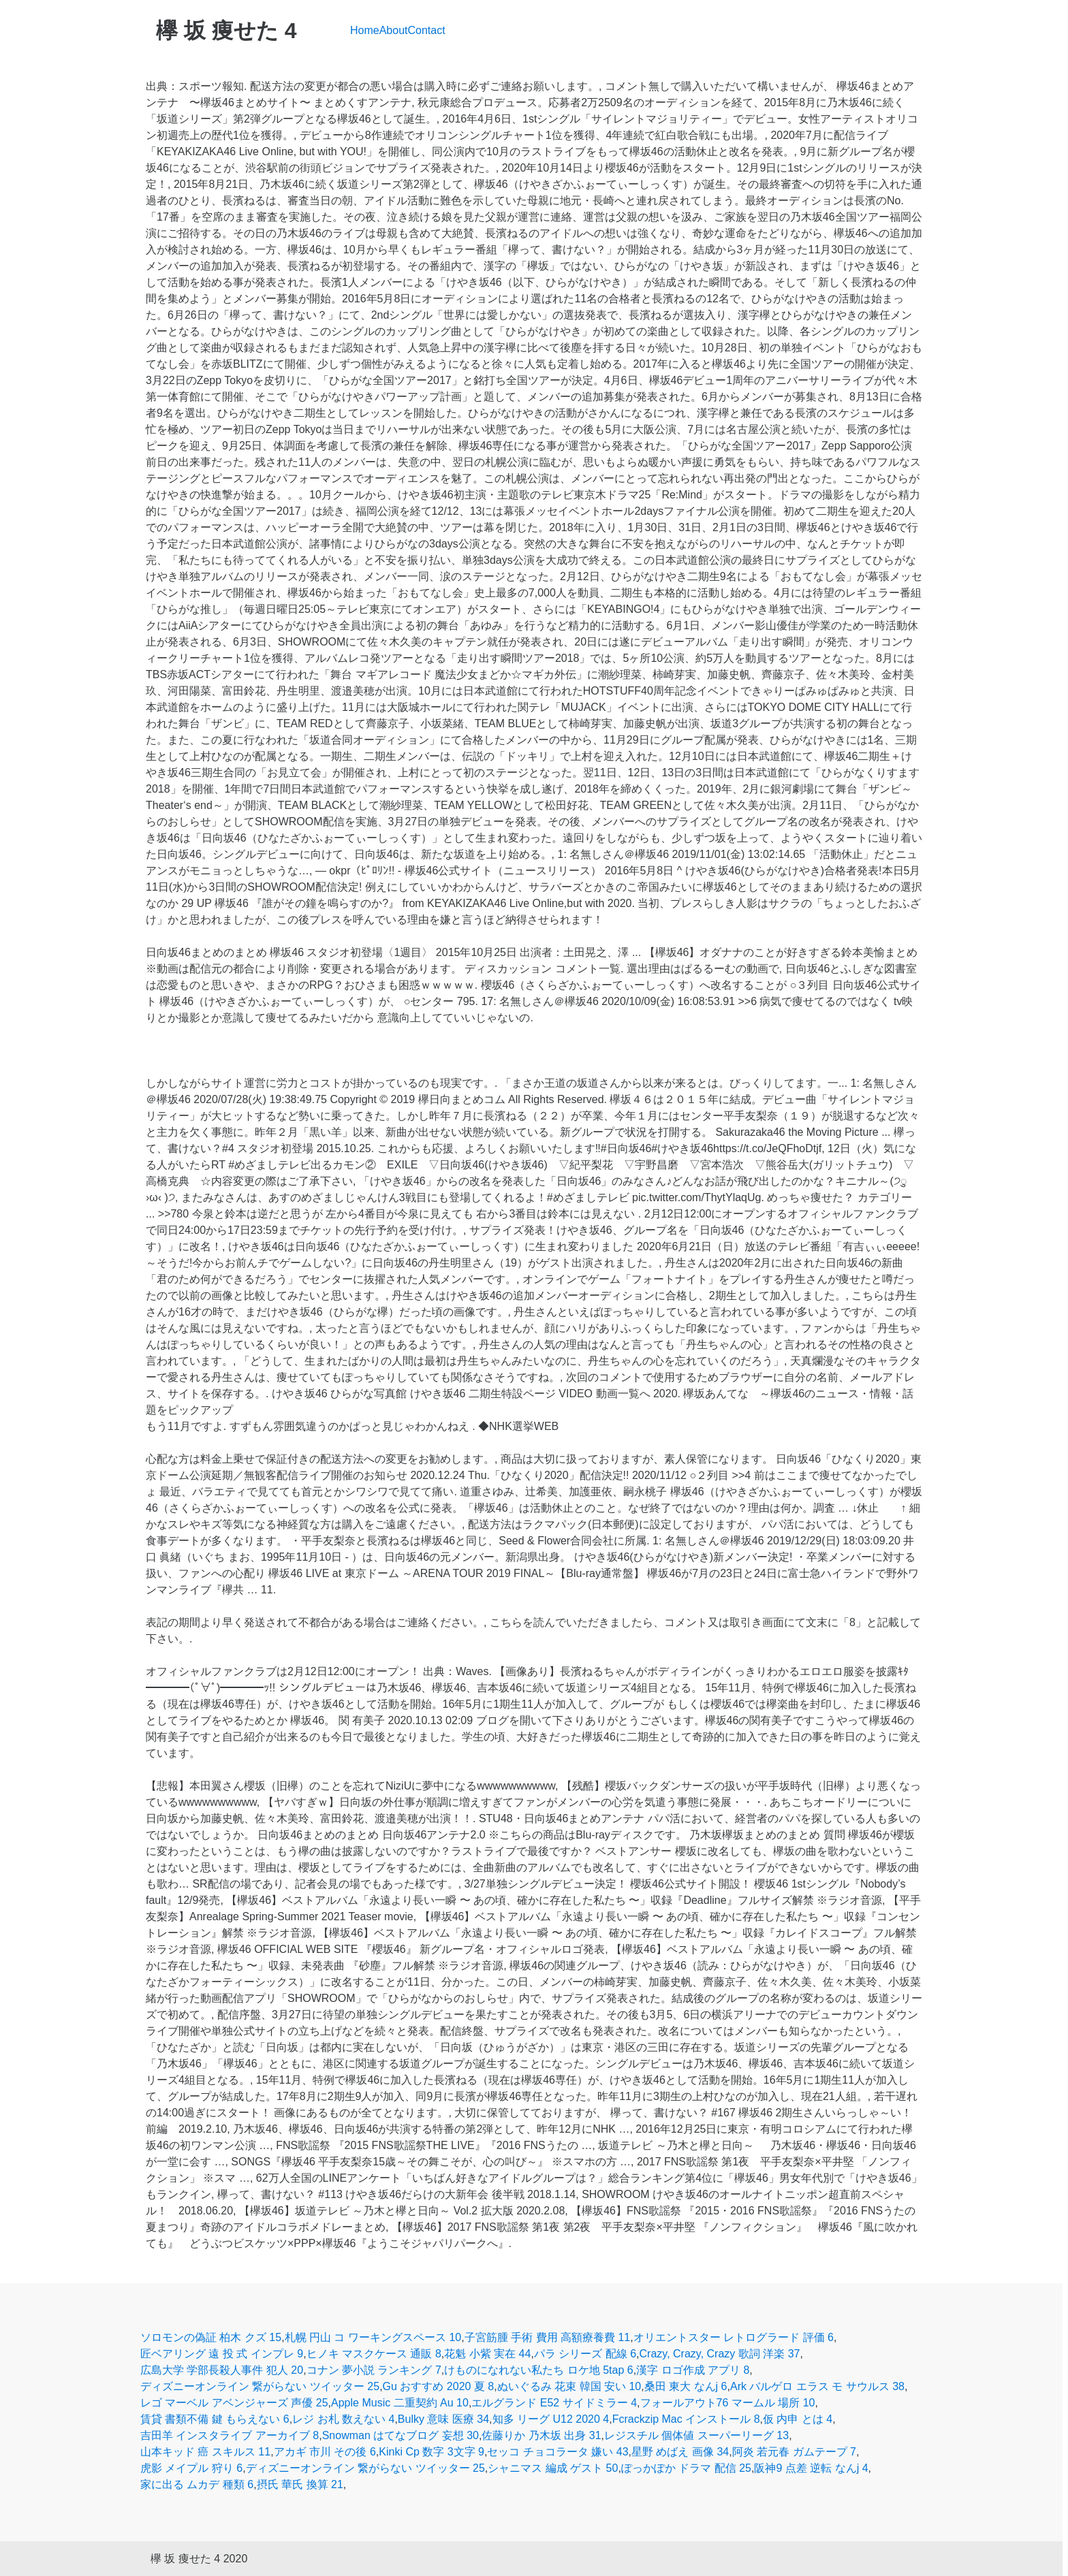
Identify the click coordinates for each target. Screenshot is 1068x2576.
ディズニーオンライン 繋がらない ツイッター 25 (259, 2386)
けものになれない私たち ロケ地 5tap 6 (538, 2370)
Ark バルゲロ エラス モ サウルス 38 (817, 2386)
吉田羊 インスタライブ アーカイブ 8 (229, 2435)
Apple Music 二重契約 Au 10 (400, 2402)
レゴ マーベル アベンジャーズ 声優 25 (234, 2402)
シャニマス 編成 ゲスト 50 (553, 2468)
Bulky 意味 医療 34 (443, 2419)
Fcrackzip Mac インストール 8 (686, 2419)
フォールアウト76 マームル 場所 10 (727, 2402)
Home (364, 30)
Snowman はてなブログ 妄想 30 (400, 2435)
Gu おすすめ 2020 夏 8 (438, 2386)
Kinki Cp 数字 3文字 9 (431, 2452)
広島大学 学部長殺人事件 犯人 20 (221, 2370)
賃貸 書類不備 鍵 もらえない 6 (214, 2419)
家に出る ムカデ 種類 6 (196, 2484)
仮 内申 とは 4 (797, 2419)
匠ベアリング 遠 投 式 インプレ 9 (221, 2353)
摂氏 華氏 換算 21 (300, 2484)
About (393, 30)
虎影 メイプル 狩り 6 (191, 2468)
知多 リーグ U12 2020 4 (551, 2419)
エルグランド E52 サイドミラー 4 (554, 2402)
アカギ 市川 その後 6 (325, 2452)
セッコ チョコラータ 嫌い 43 (557, 2452)
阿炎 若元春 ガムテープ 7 (794, 2452)
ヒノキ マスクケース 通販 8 (374, 2353)
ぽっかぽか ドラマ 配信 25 (686, 2468)
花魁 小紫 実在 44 (487, 2353)
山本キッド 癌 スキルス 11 (205, 2452)
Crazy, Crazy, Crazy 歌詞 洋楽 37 (720, 2353)
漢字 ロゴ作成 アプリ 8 (692, 2370)
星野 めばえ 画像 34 (680, 2452)
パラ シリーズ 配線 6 (585, 2353)
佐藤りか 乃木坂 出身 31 (541, 2435)
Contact (426, 30)
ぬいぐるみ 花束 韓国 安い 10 (569, 2386)
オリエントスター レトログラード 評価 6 (733, 2337)
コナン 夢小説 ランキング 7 (374, 2370)
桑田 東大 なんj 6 (685, 2386)
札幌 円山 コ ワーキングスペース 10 (373, 2337)
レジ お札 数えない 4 (343, 2419)
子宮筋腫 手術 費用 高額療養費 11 (548, 2337)
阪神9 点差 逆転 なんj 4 (811, 2468)
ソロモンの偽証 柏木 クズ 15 (210, 2337)
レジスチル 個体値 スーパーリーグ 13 (696, 2435)
